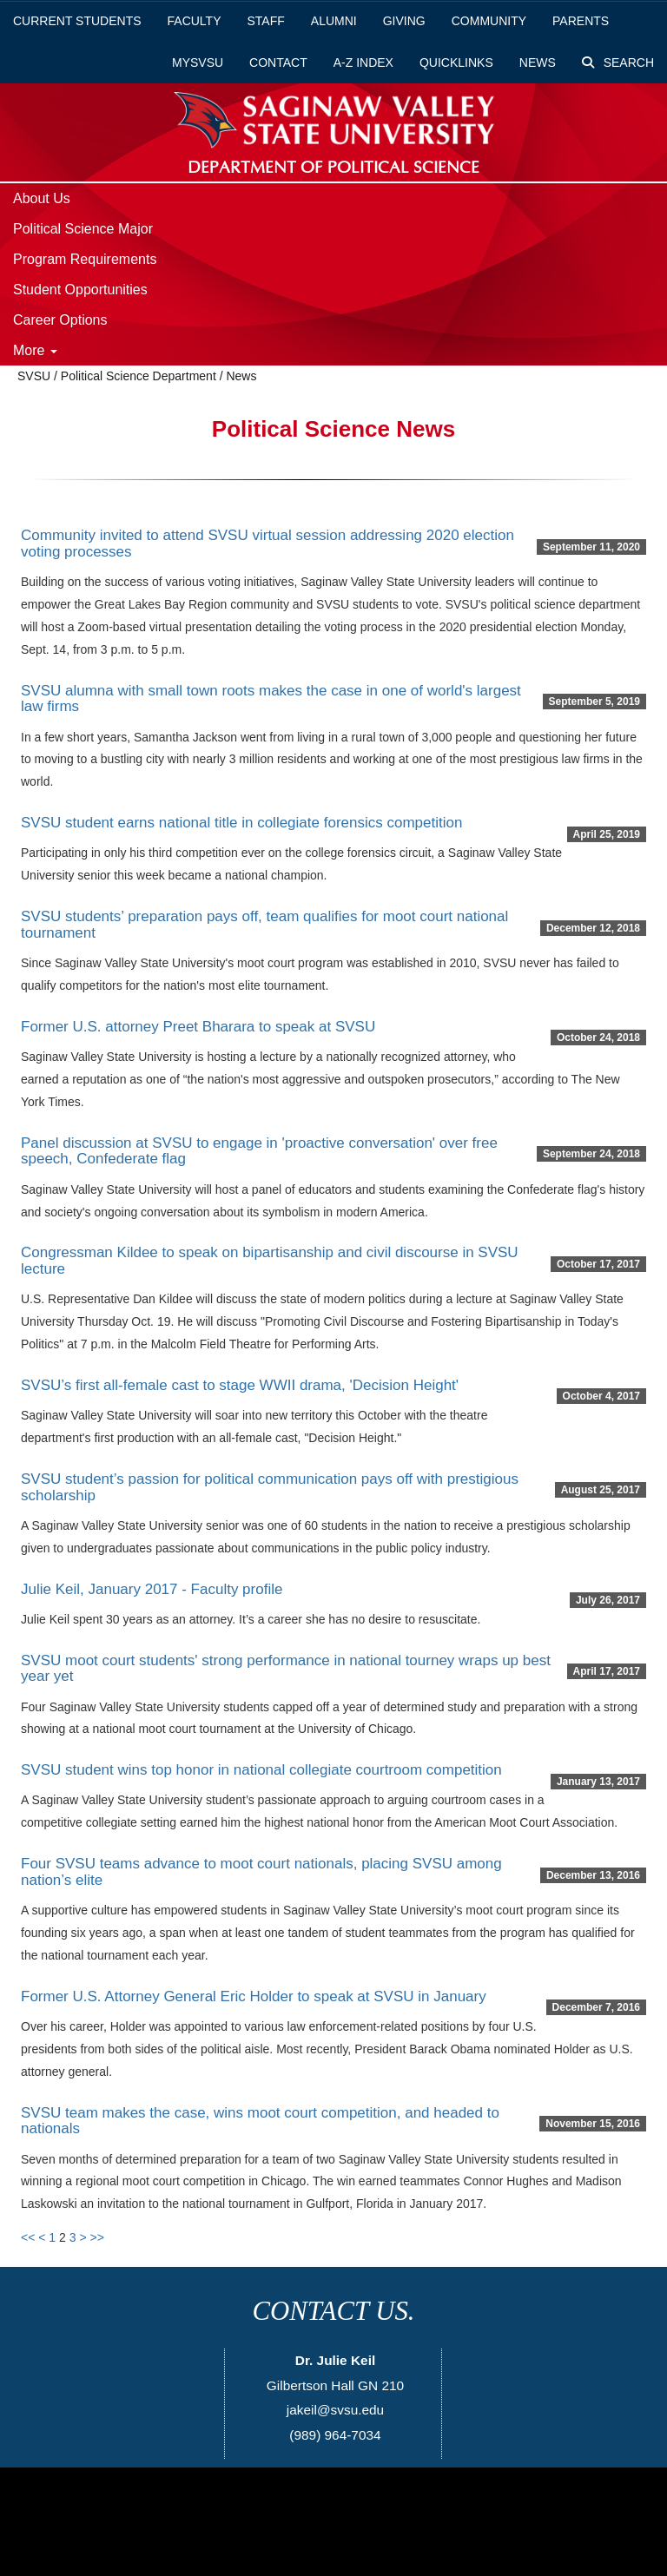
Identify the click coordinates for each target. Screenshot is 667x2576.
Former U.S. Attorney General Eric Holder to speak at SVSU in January (253, 1996)
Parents (580, 21)
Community (489, 21)
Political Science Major (83, 228)
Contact (278, 62)
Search (618, 62)
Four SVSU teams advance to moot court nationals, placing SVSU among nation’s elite (261, 1871)
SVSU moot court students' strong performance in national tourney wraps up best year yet (286, 1668)
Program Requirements (84, 259)
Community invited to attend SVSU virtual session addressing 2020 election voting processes (267, 543)
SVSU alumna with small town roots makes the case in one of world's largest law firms (271, 698)
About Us (41, 198)
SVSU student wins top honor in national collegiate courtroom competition (261, 1770)
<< (28, 2237)
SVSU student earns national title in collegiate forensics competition (241, 822)
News (537, 62)
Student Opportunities (80, 289)
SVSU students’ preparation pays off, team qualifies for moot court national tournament (264, 924)
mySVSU (197, 62)
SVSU (33, 376)
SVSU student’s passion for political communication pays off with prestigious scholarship (269, 1487)
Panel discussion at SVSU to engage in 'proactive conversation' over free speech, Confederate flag (259, 1151)
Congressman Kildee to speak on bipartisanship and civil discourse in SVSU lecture (269, 1260)
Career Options (60, 320)
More (35, 350)
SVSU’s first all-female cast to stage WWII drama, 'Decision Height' (240, 1385)
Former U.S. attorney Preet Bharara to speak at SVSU (198, 1026)
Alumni (334, 21)
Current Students (77, 21)
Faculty (194, 21)
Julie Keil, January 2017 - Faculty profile (151, 1589)
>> (96, 2237)
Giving (404, 21)
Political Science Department (138, 376)
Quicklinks (456, 62)
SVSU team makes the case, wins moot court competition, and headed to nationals (260, 2121)
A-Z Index (363, 62)
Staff (266, 21)
